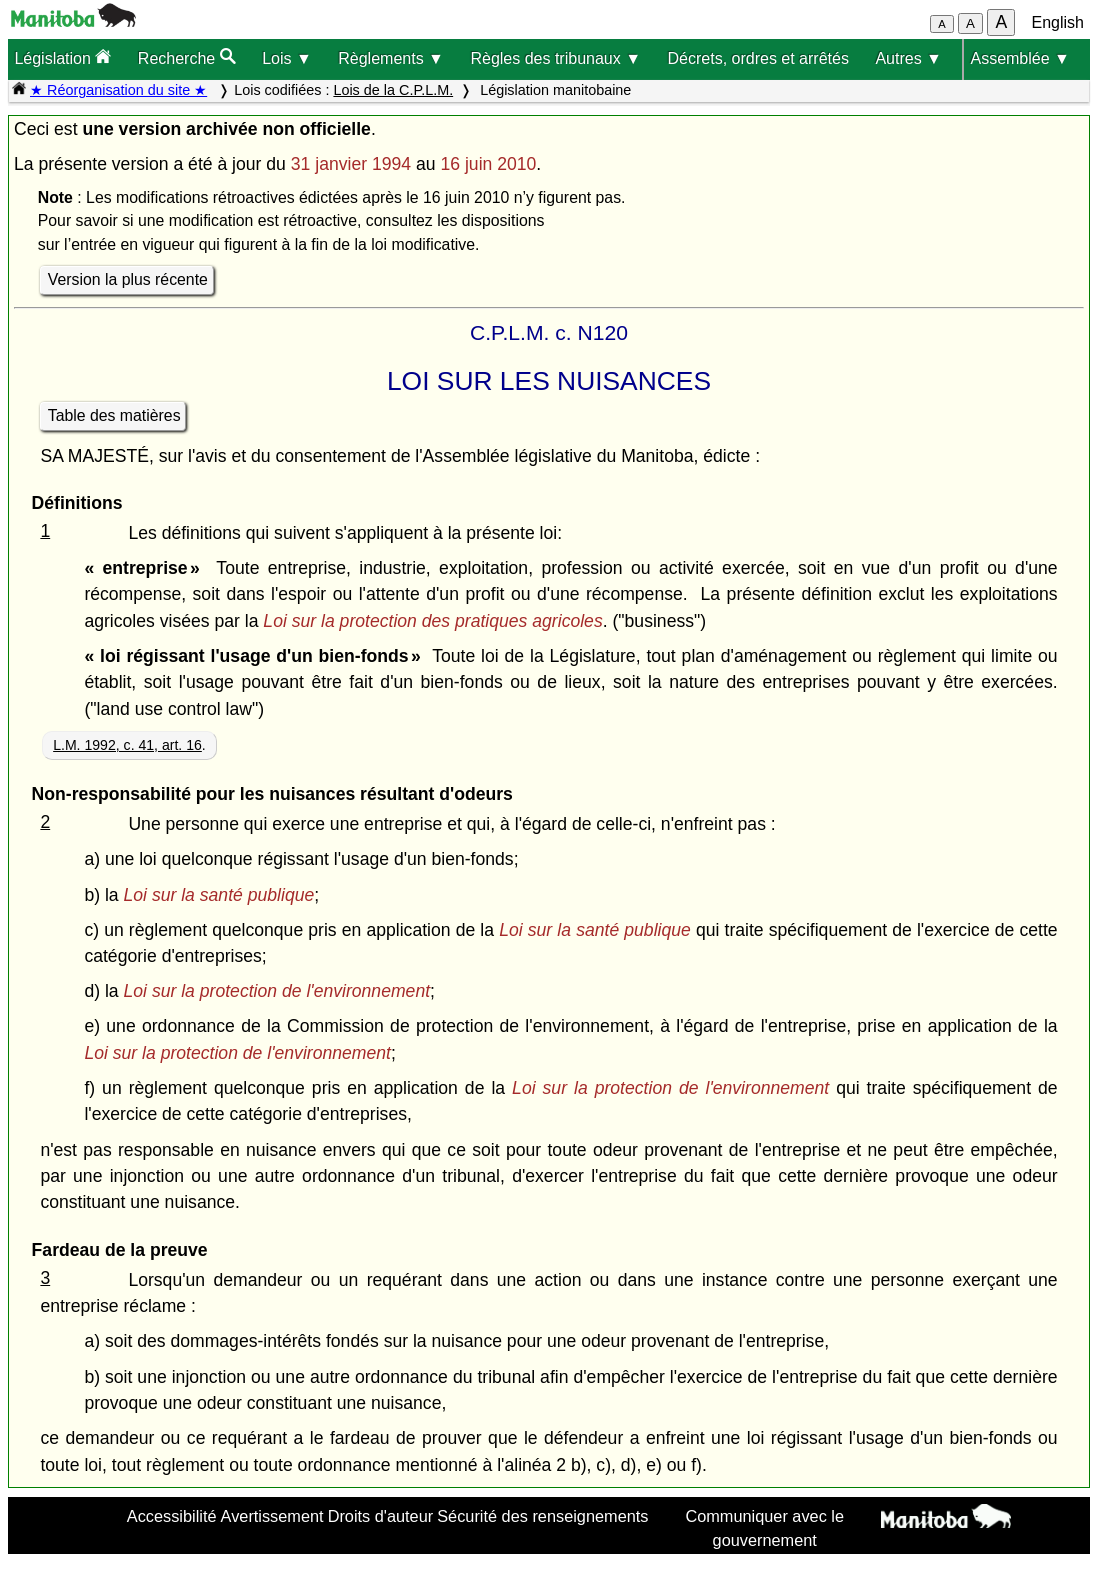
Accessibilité (172, 1516)
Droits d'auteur (381, 1516)
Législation (62, 57)
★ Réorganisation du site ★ (118, 90)
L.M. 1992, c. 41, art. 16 (127, 745)
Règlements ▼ (391, 58)
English (1058, 22)
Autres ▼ (908, 58)
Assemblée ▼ (1019, 58)
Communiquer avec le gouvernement (764, 1528)
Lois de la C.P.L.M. (393, 90)
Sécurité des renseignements (542, 1516)
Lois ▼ (287, 58)
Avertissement (272, 1516)
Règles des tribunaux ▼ (555, 58)
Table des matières (114, 415)
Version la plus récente (128, 279)
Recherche (187, 57)
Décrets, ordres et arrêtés (758, 58)
